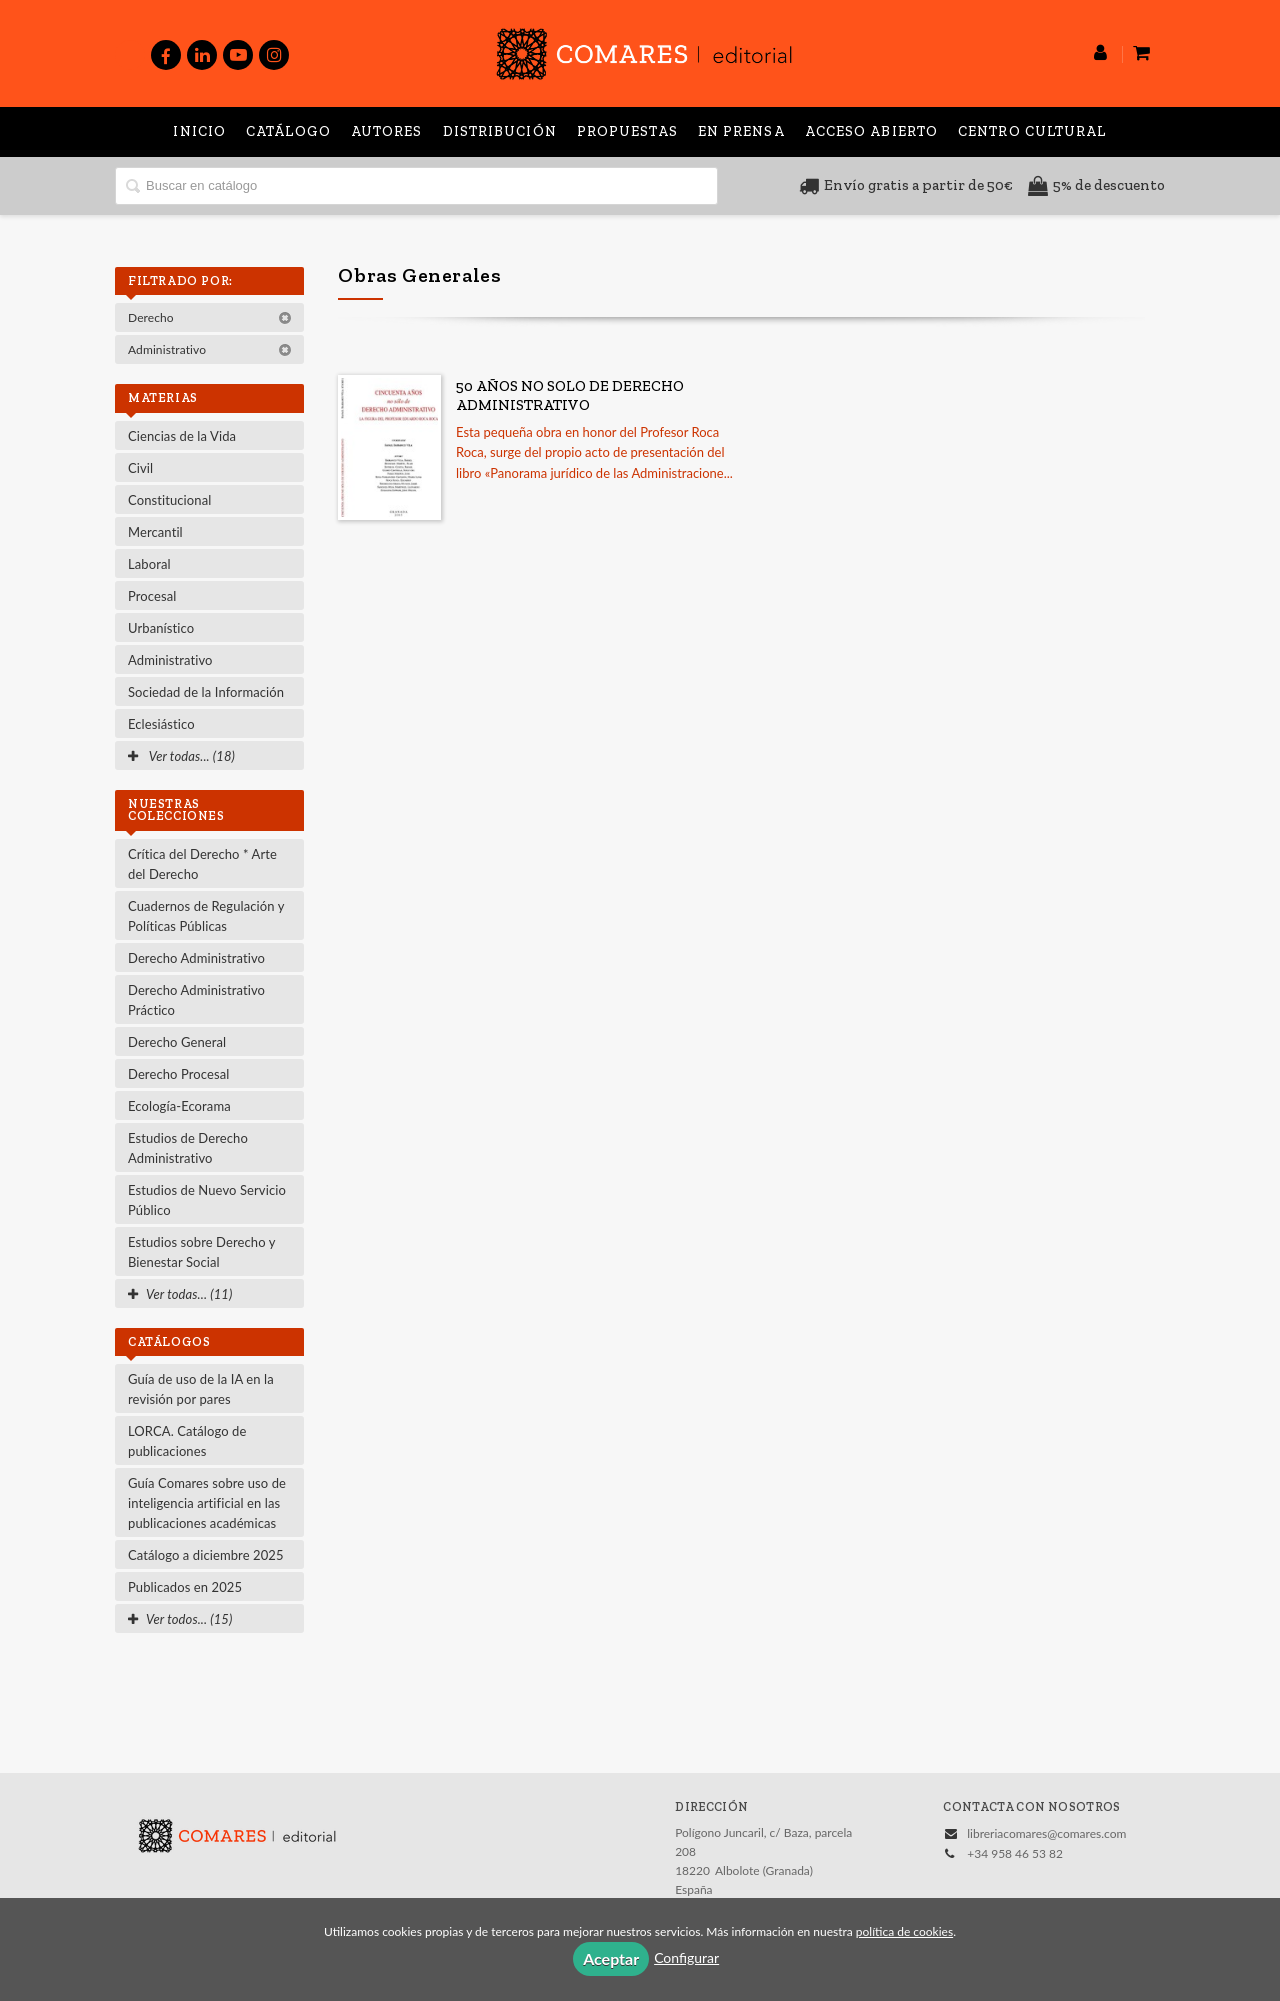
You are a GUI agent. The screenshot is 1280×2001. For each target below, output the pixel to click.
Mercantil (155, 532)
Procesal (152, 596)
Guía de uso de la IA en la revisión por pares (201, 1389)
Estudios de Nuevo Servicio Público (207, 1200)
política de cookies (904, 1931)
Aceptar (611, 1958)
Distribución (500, 131)
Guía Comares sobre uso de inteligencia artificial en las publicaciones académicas (207, 1503)
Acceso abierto (871, 131)
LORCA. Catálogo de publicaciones (187, 1441)
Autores (387, 131)
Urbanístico (161, 628)
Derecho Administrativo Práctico (196, 1000)
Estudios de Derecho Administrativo (188, 1148)
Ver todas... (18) (181, 756)
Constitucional (169, 500)
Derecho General (177, 1042)
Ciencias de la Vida (182, 436)
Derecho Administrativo (196, 958)
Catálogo (288, 131)
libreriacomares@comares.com (1046, 1833)
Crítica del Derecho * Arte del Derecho (202, 864)
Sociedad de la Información (206, 692)
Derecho (210, 317)
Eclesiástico (161, 724)
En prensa (741, 131)
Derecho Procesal (178, 1074)
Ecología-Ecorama (179, 1106)
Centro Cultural (1032, 131)
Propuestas (627, 131)
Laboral (149, 564)
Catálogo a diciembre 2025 (206, 1555)
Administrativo (210, 349)
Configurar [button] (686, 1957)
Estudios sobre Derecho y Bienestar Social (202, 1252)
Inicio (199, 131)
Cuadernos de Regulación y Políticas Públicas (206, 916)
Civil (140, 468)
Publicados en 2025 (185, 1587)
